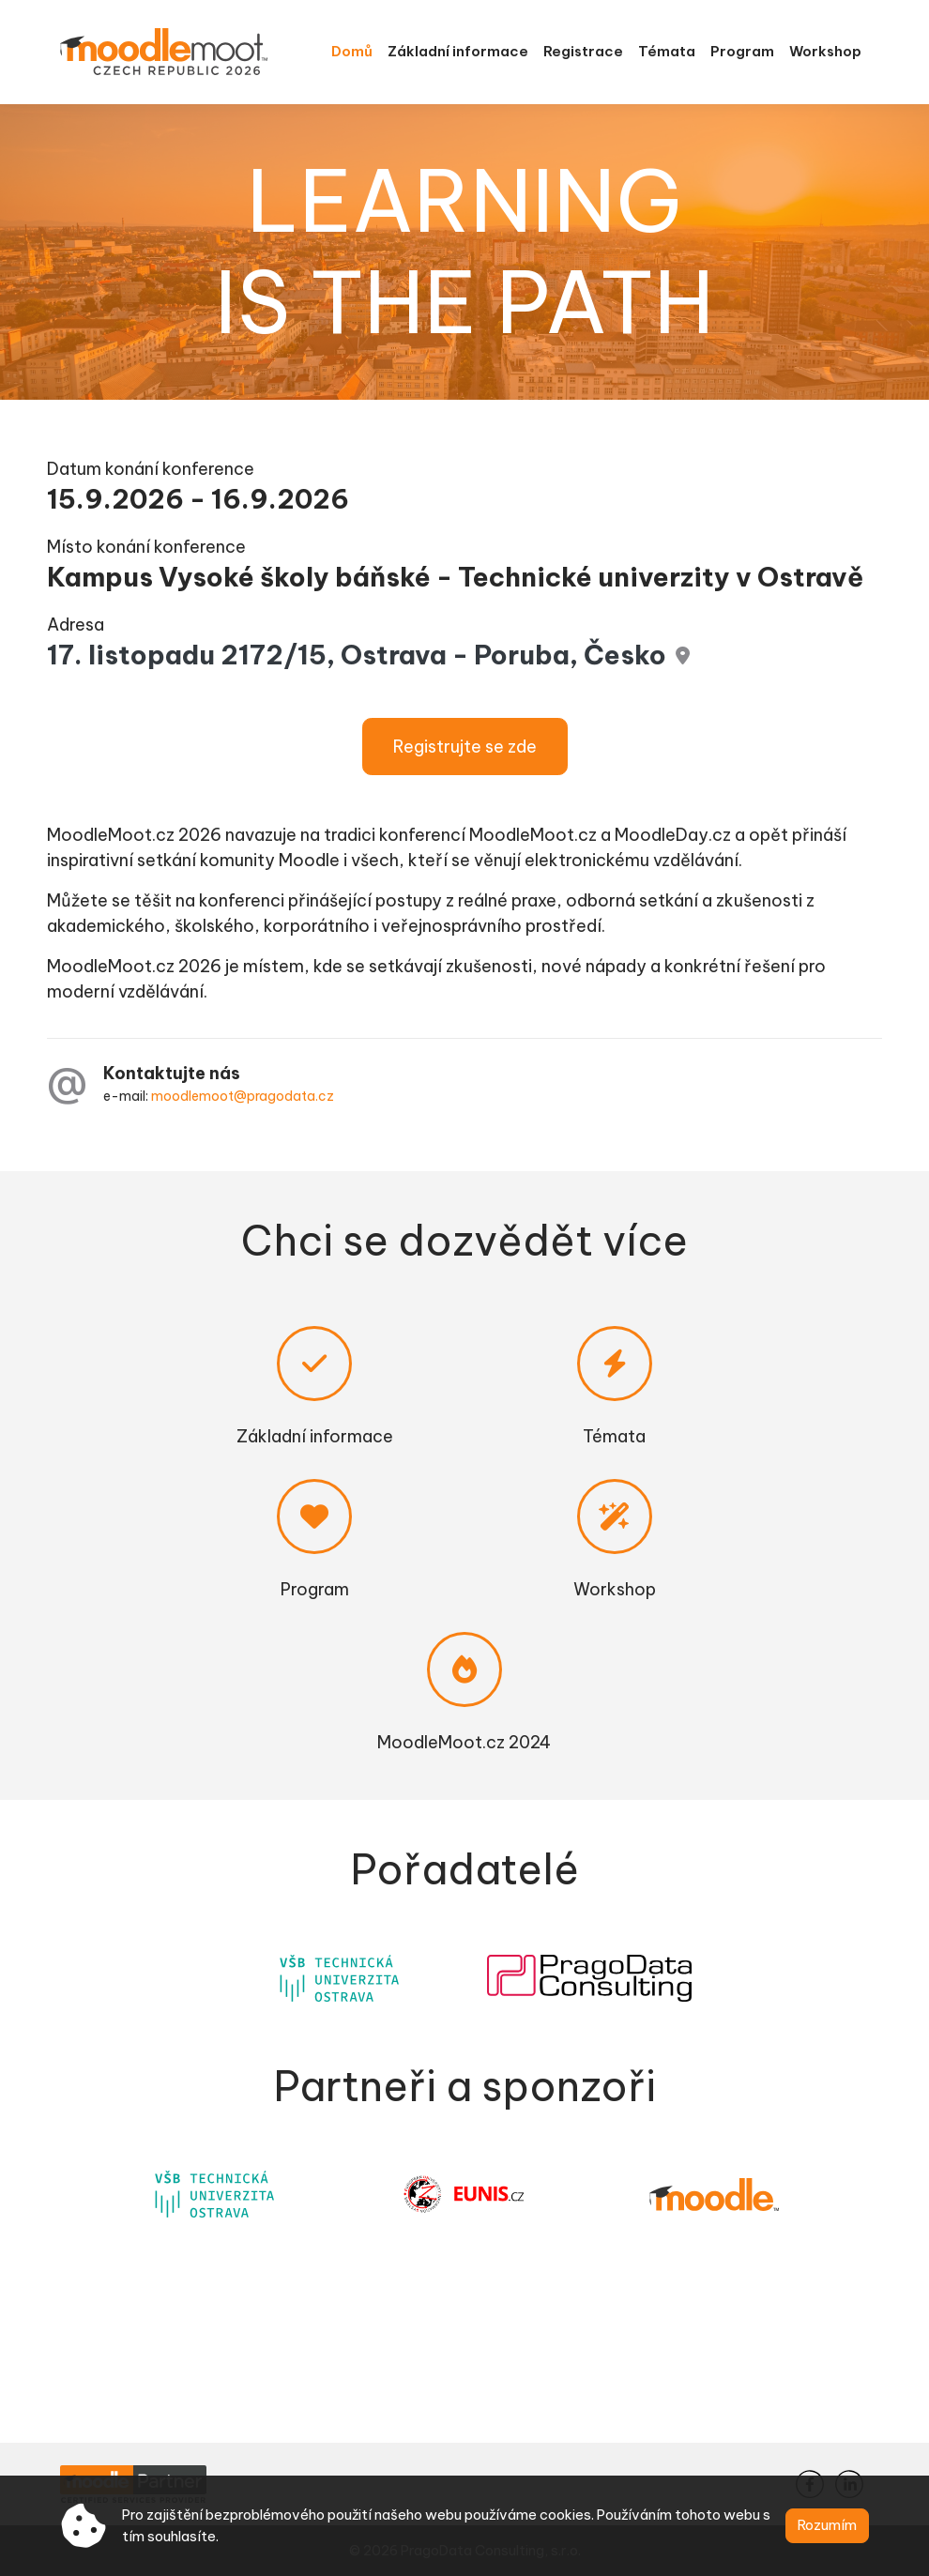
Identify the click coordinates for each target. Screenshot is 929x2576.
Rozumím (827, 2525)
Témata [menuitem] (666, 51)
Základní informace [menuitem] (458, 51)
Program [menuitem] (742, 51)
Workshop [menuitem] (825, 51)
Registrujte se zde (465, 746)
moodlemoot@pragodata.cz (242, 1096)
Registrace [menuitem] (583, 51)
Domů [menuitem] (352, 51)
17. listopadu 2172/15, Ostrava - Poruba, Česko (356, 654)
